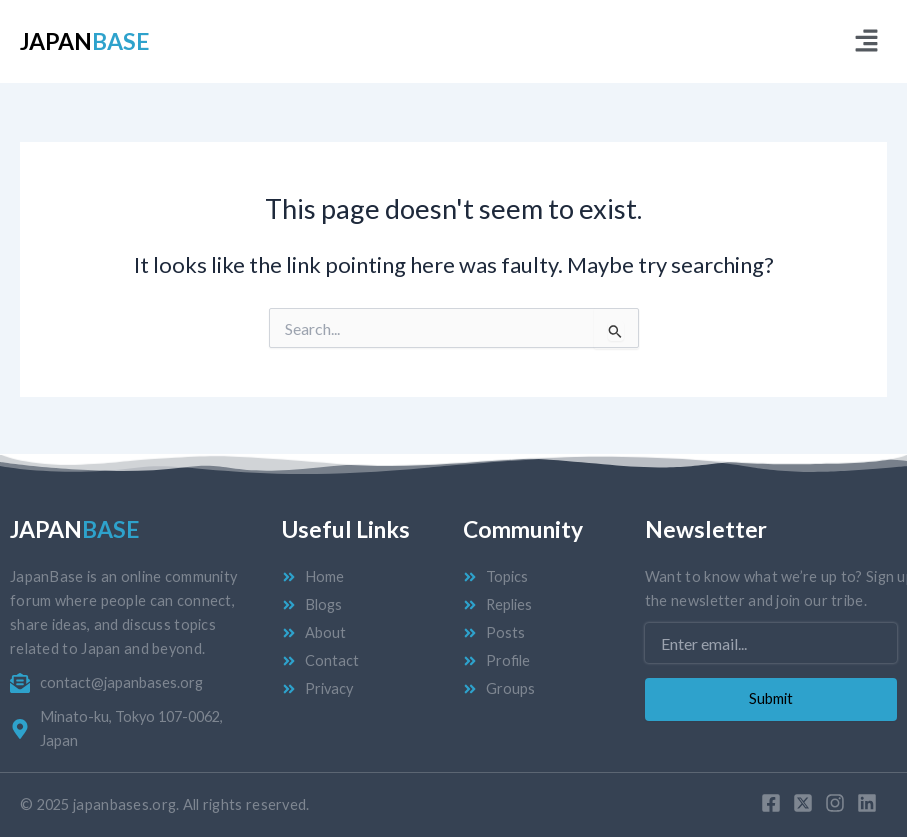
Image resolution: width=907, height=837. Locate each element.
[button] (867, 41)
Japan (84, 41)
